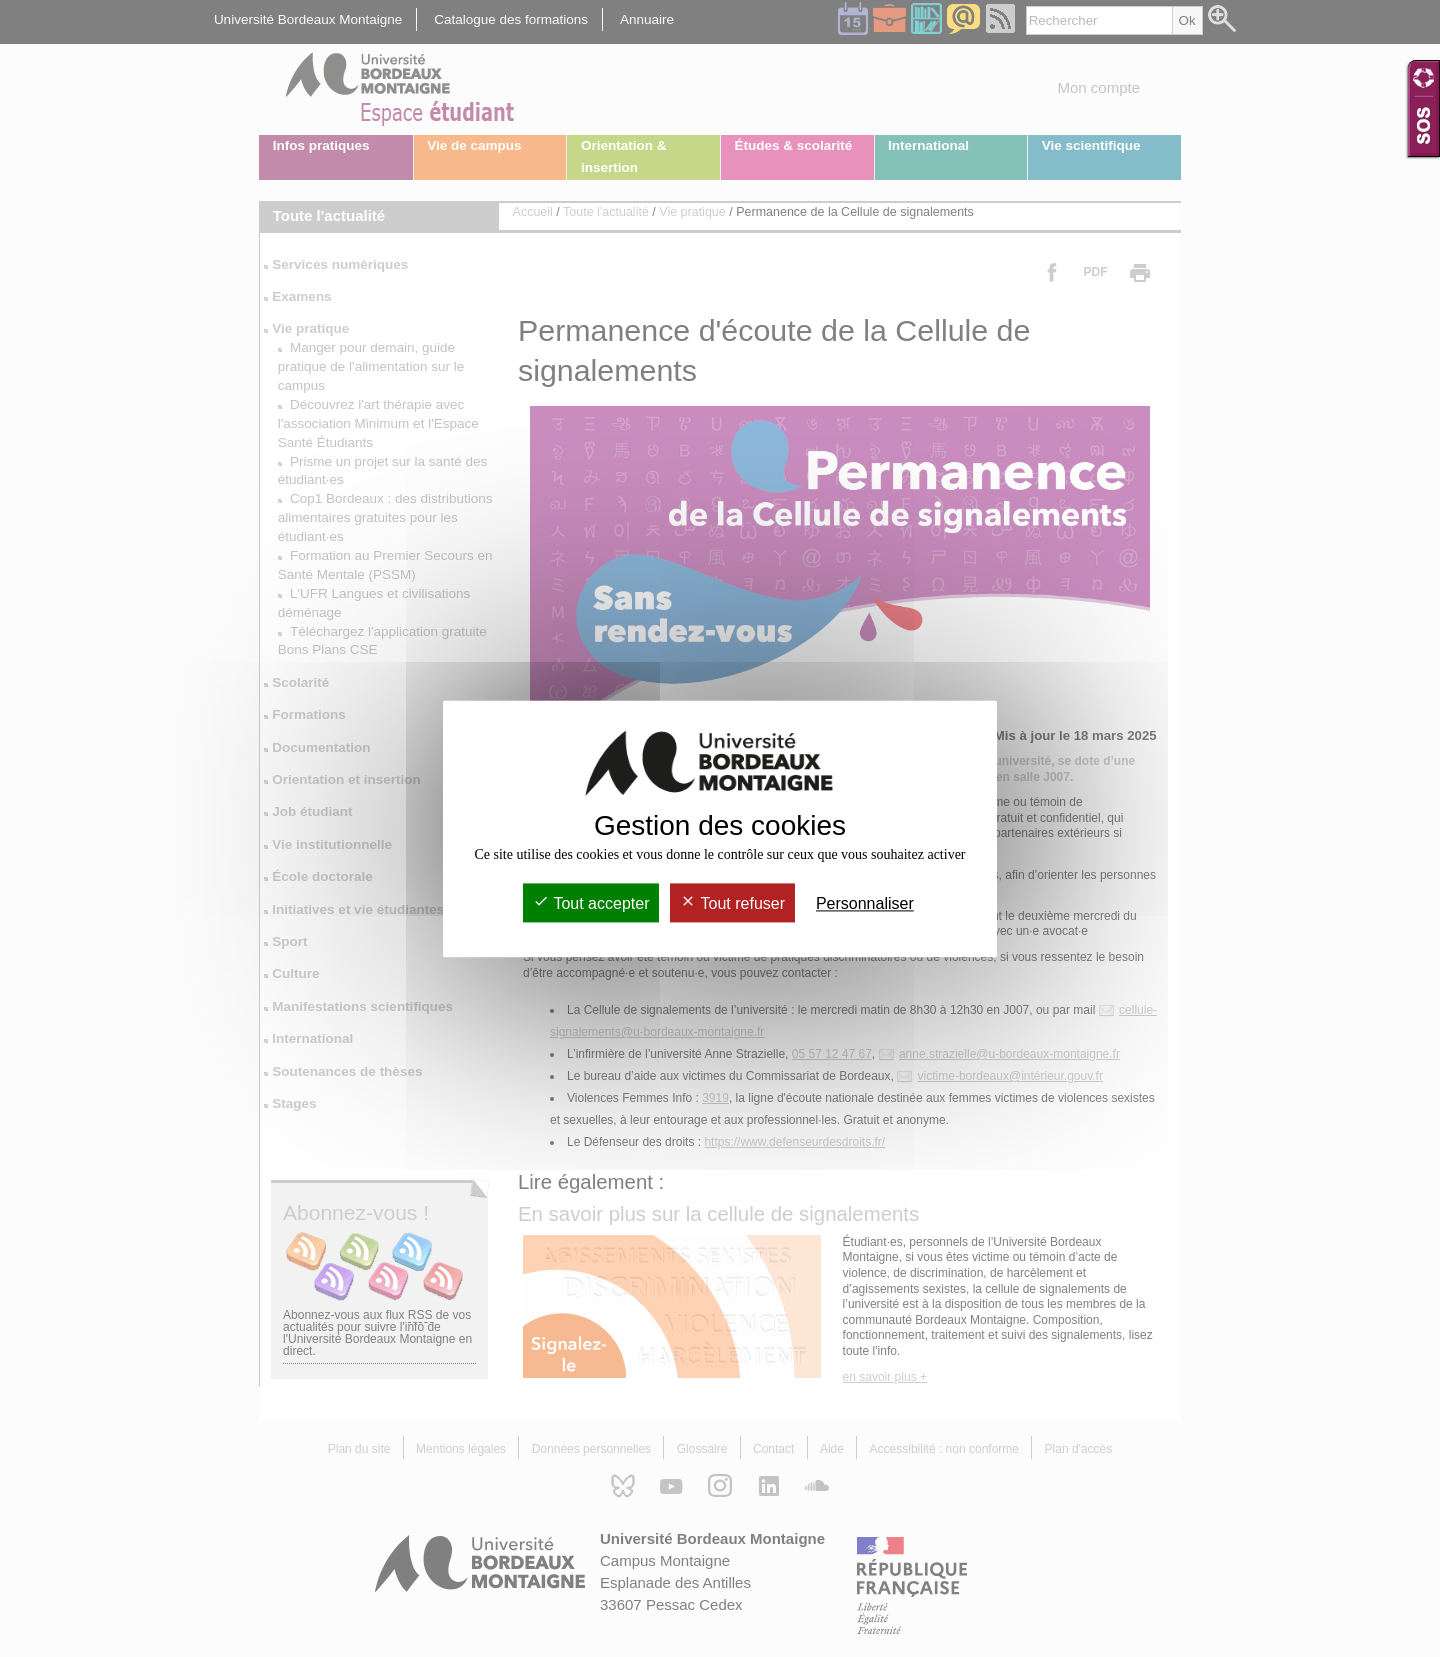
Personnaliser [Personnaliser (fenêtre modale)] (865, 903)
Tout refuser (732, 903)
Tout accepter (591, 903)
